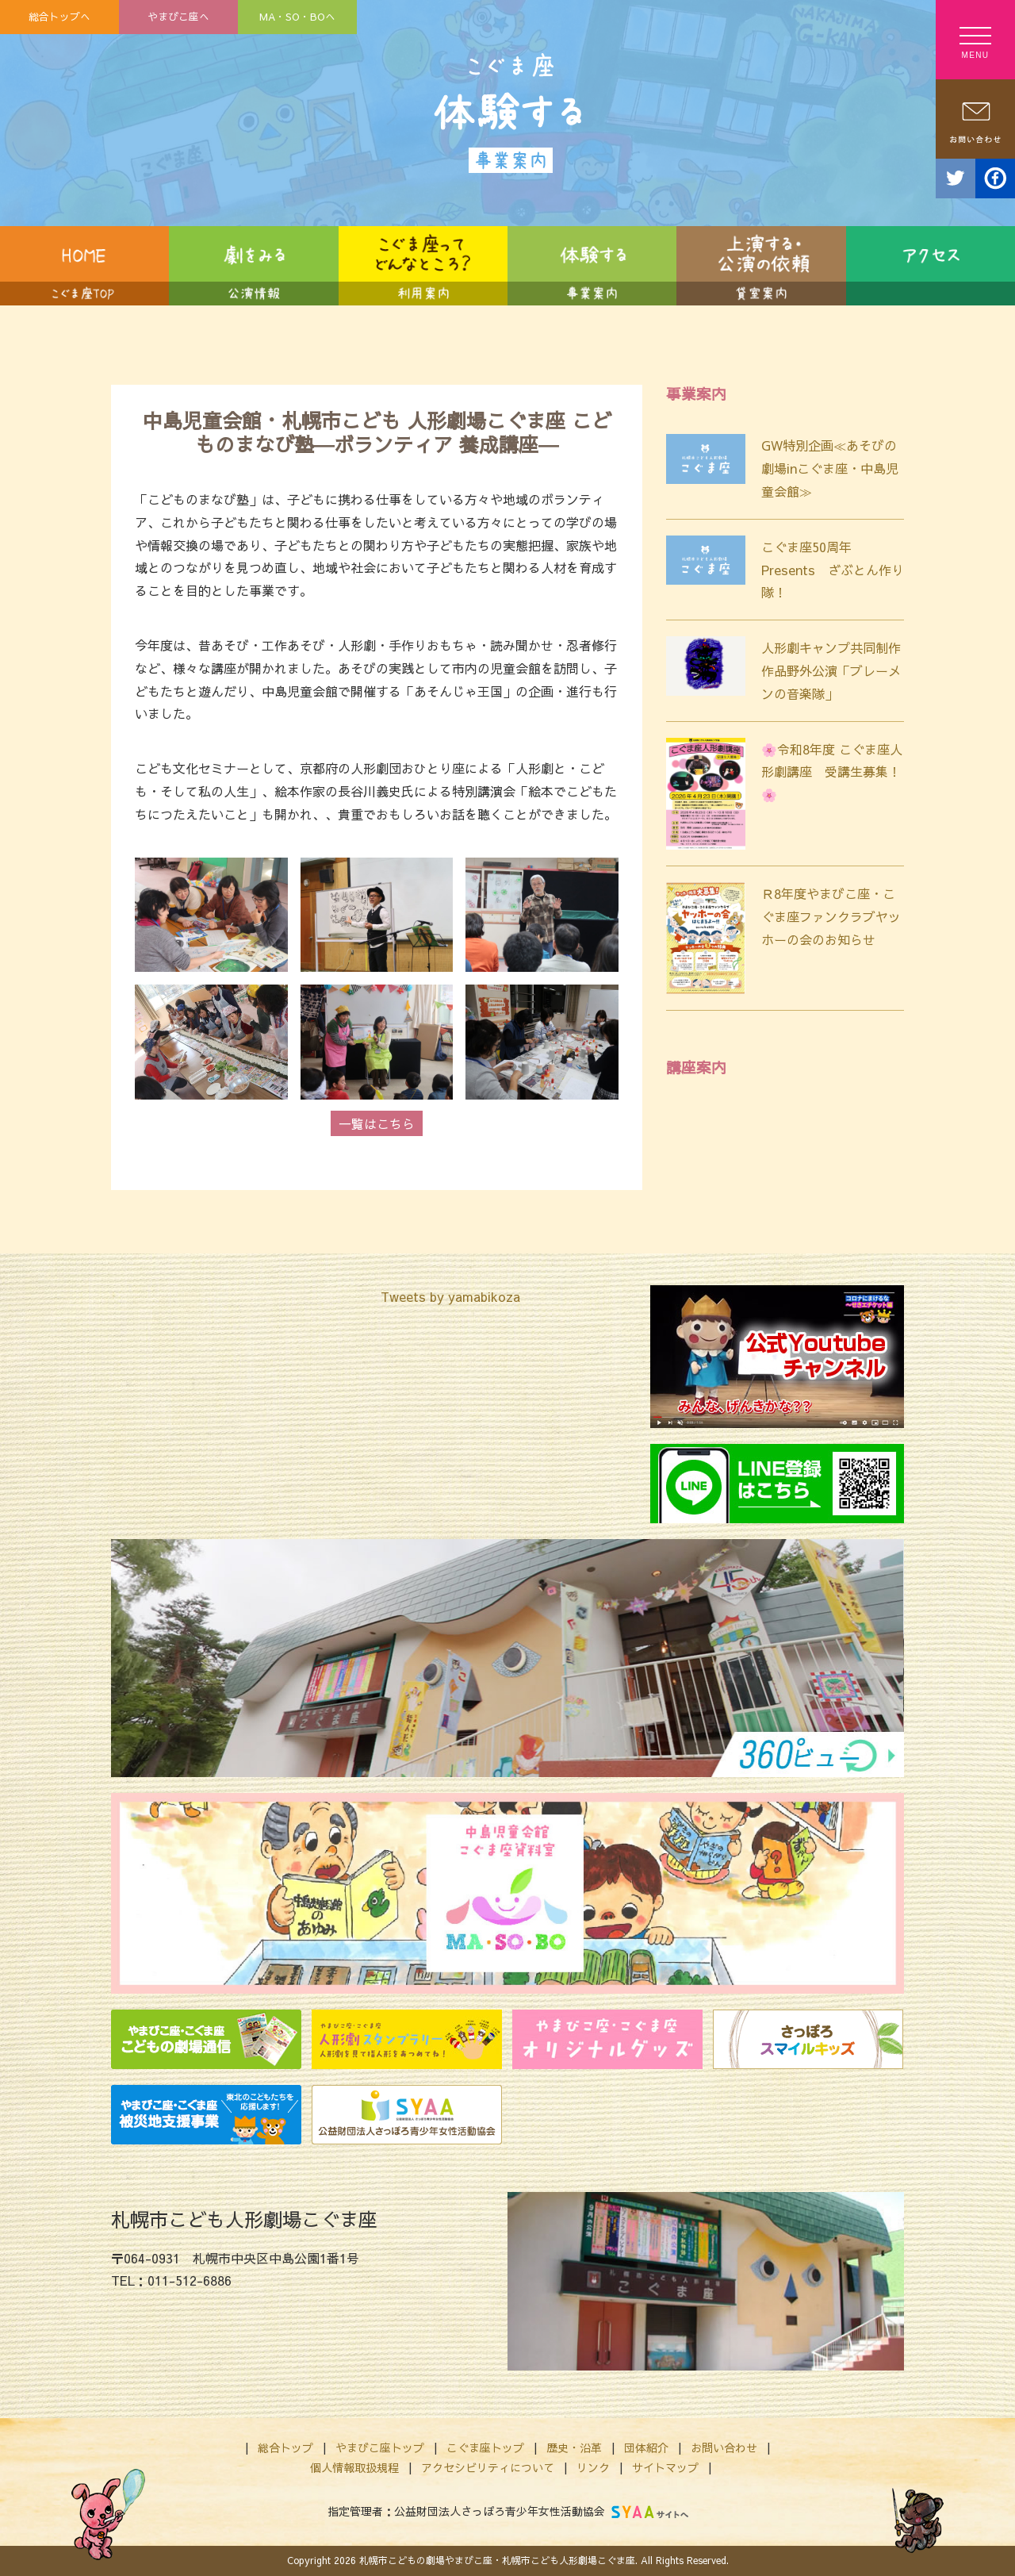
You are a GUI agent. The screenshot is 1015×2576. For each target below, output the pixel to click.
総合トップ (285, 2447)
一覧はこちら (377, 1123)
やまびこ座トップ (379, 2447)
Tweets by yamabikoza (450, 1296)
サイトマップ (665, 2467)
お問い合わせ (724, 2447)
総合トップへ (59, 16)
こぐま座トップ (485, 2447)
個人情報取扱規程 (354, 2467)
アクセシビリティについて (487, 2467)
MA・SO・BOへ (297, 16)
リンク (593, 2467)
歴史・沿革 (574, 2447)
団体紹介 (646, 2447)
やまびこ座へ (178, 16)
